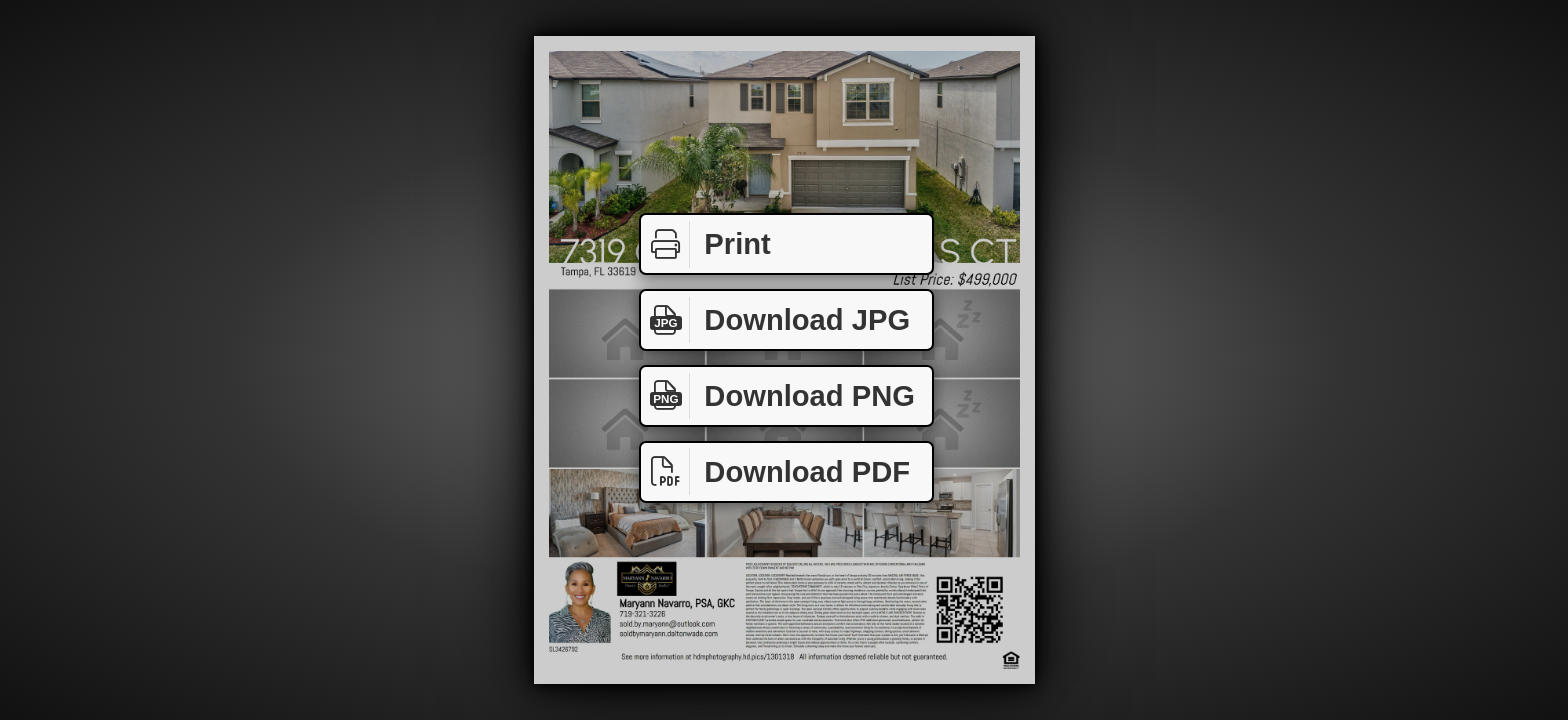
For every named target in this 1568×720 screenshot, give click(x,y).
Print (706, 244)
